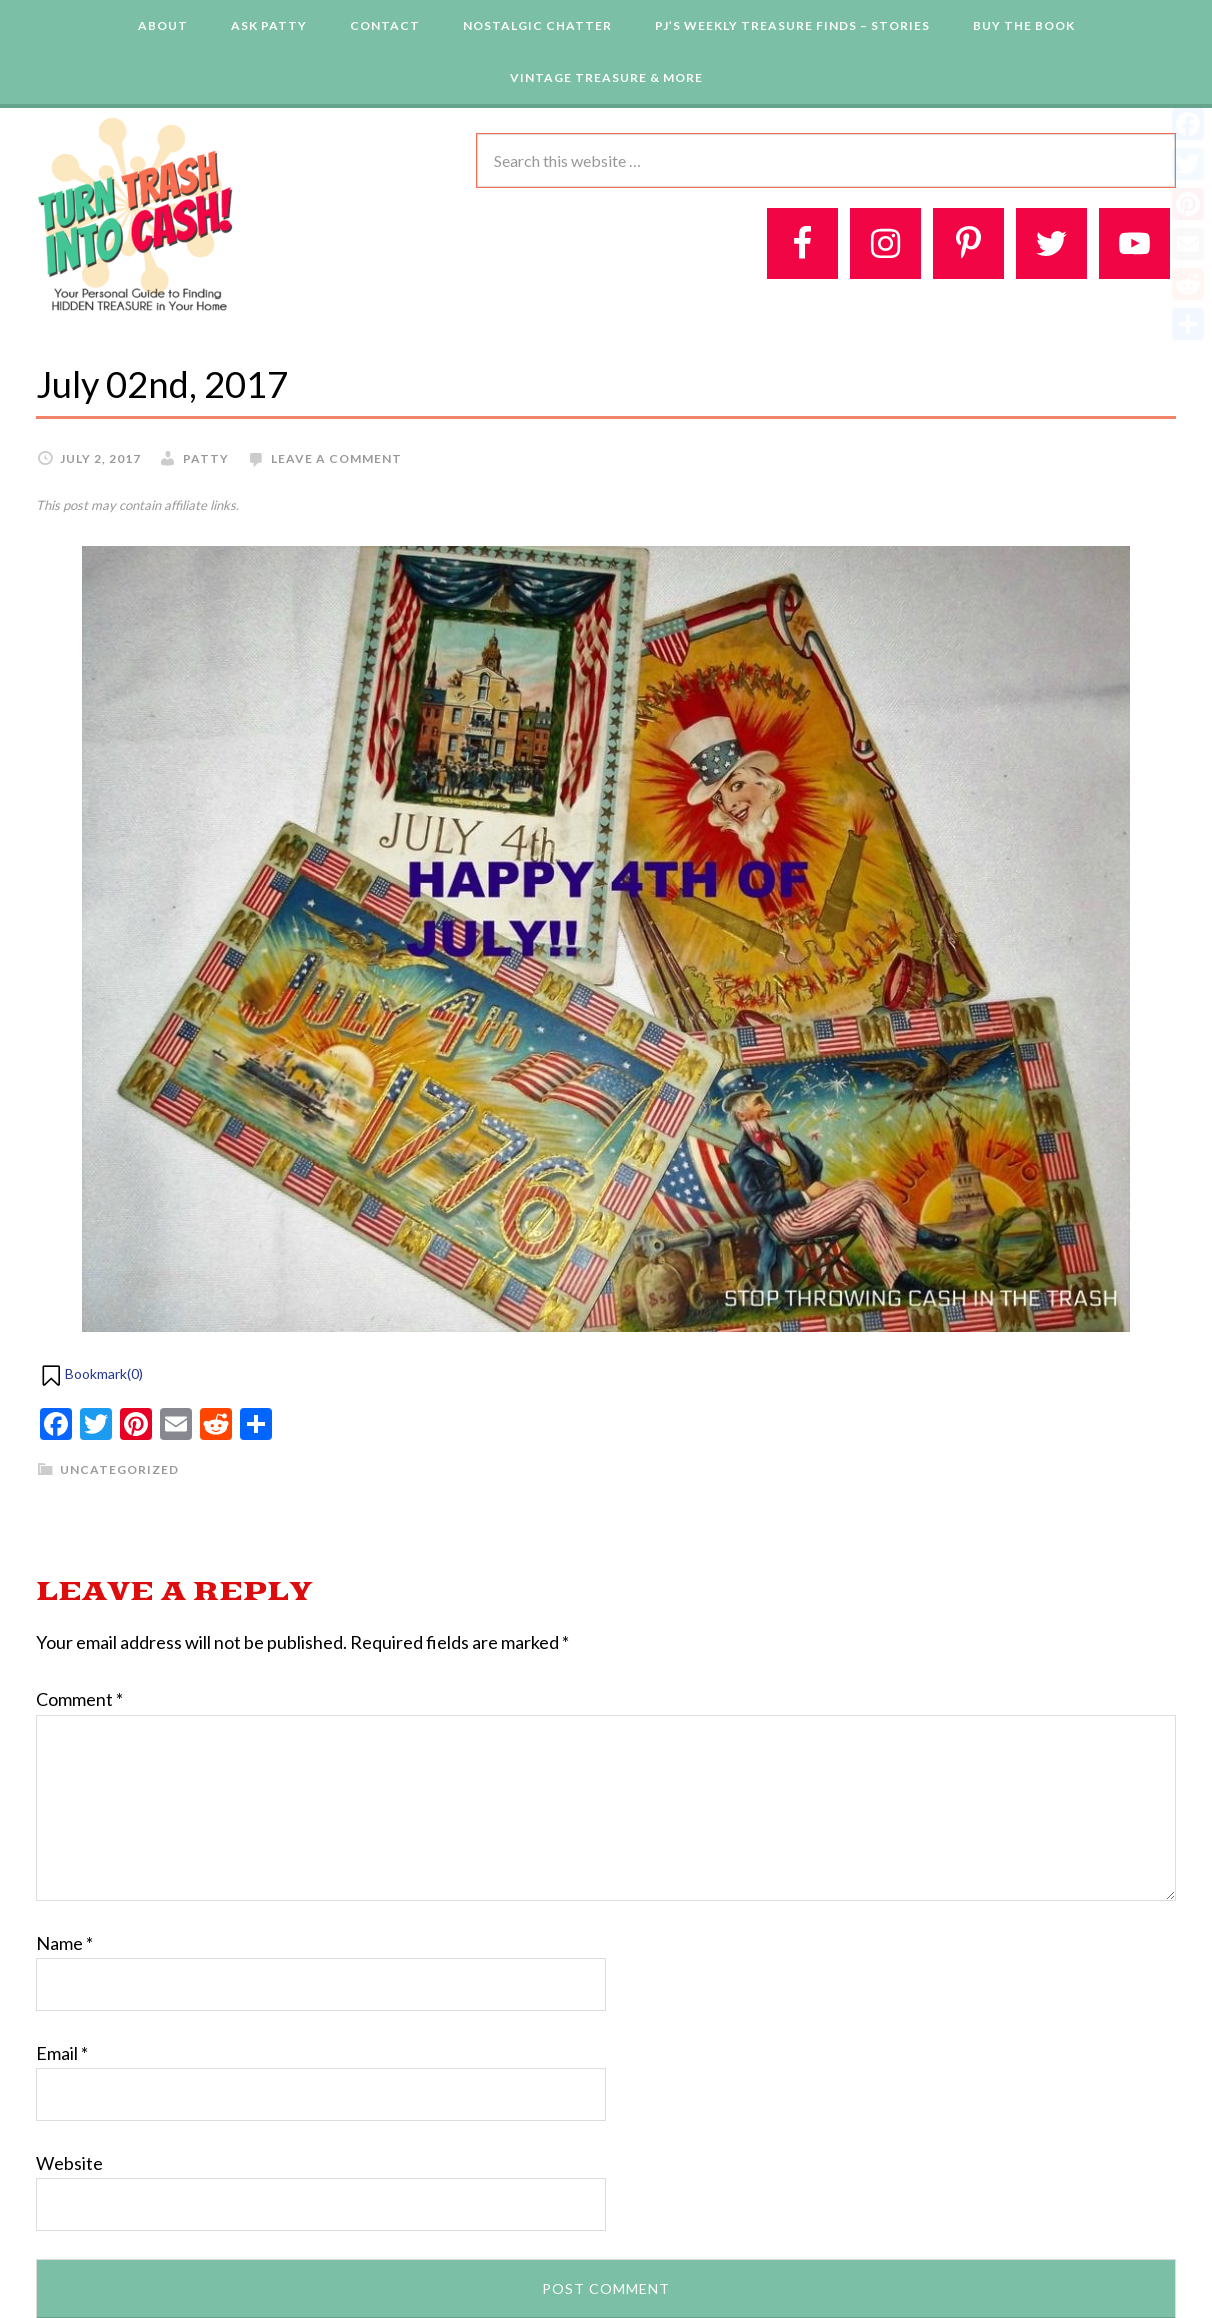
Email (62, 2053)
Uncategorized (119, 1469)
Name (64, 1943)
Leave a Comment (336, 458)
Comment (79, 1699)
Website (69, 2163)
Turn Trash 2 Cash (136, 213)
